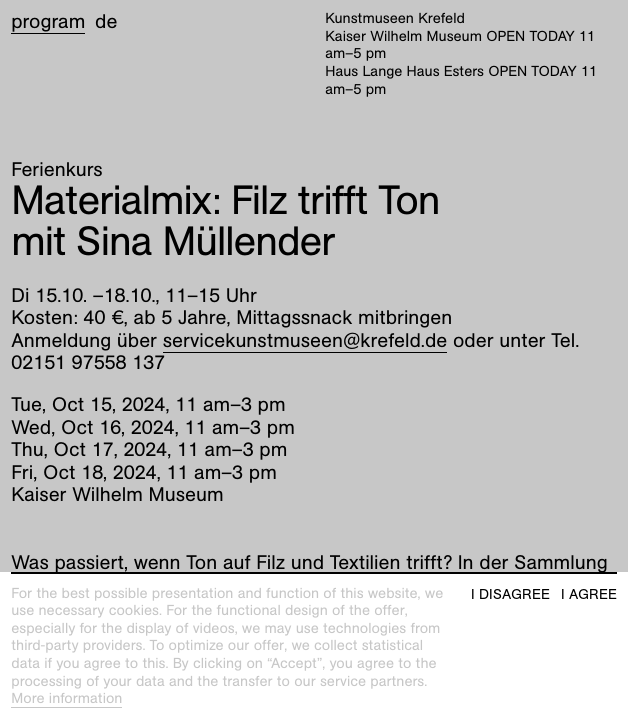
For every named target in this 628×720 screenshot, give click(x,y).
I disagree (510, 594)
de (106, 22)
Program (48, 22)
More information (66, 699)
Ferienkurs (56, 170)
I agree (589, 594)
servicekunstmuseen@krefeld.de (305, 341)
